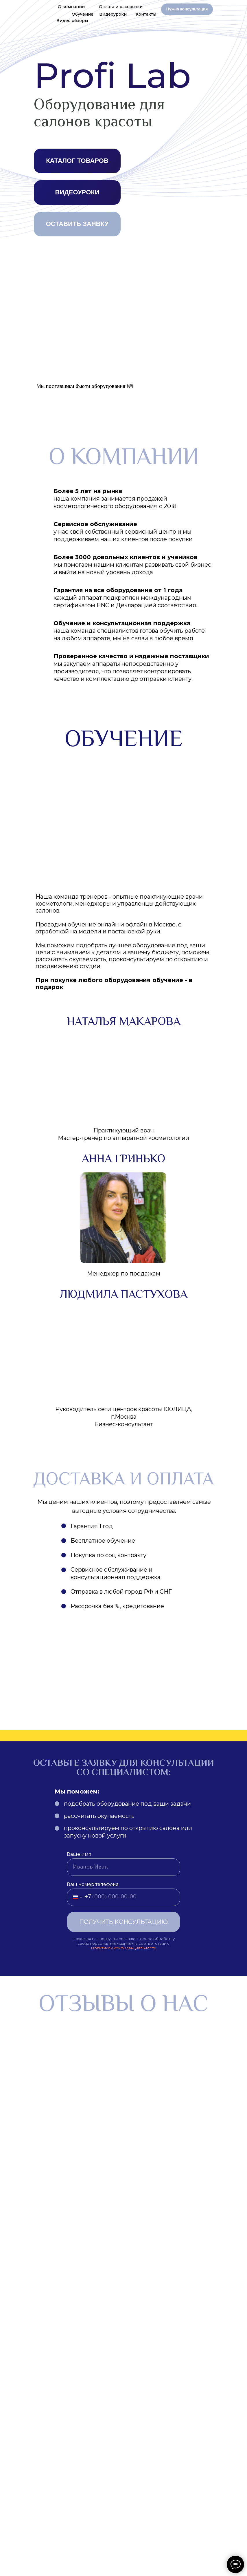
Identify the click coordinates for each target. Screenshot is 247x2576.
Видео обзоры (72, 20)
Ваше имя (79, 1854)
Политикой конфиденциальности (123, 1948)
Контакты (146, 14)
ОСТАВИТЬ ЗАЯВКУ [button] (77, 223)
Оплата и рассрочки (121, 6)
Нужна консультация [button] (187, 9)
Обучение (82, 14)
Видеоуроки (113, 14)
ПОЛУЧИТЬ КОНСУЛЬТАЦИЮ (123, 1921)
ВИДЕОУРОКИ (77, 192)
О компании (71, 6)
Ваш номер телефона (93, 1884)
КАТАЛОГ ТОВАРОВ (77, 160)
